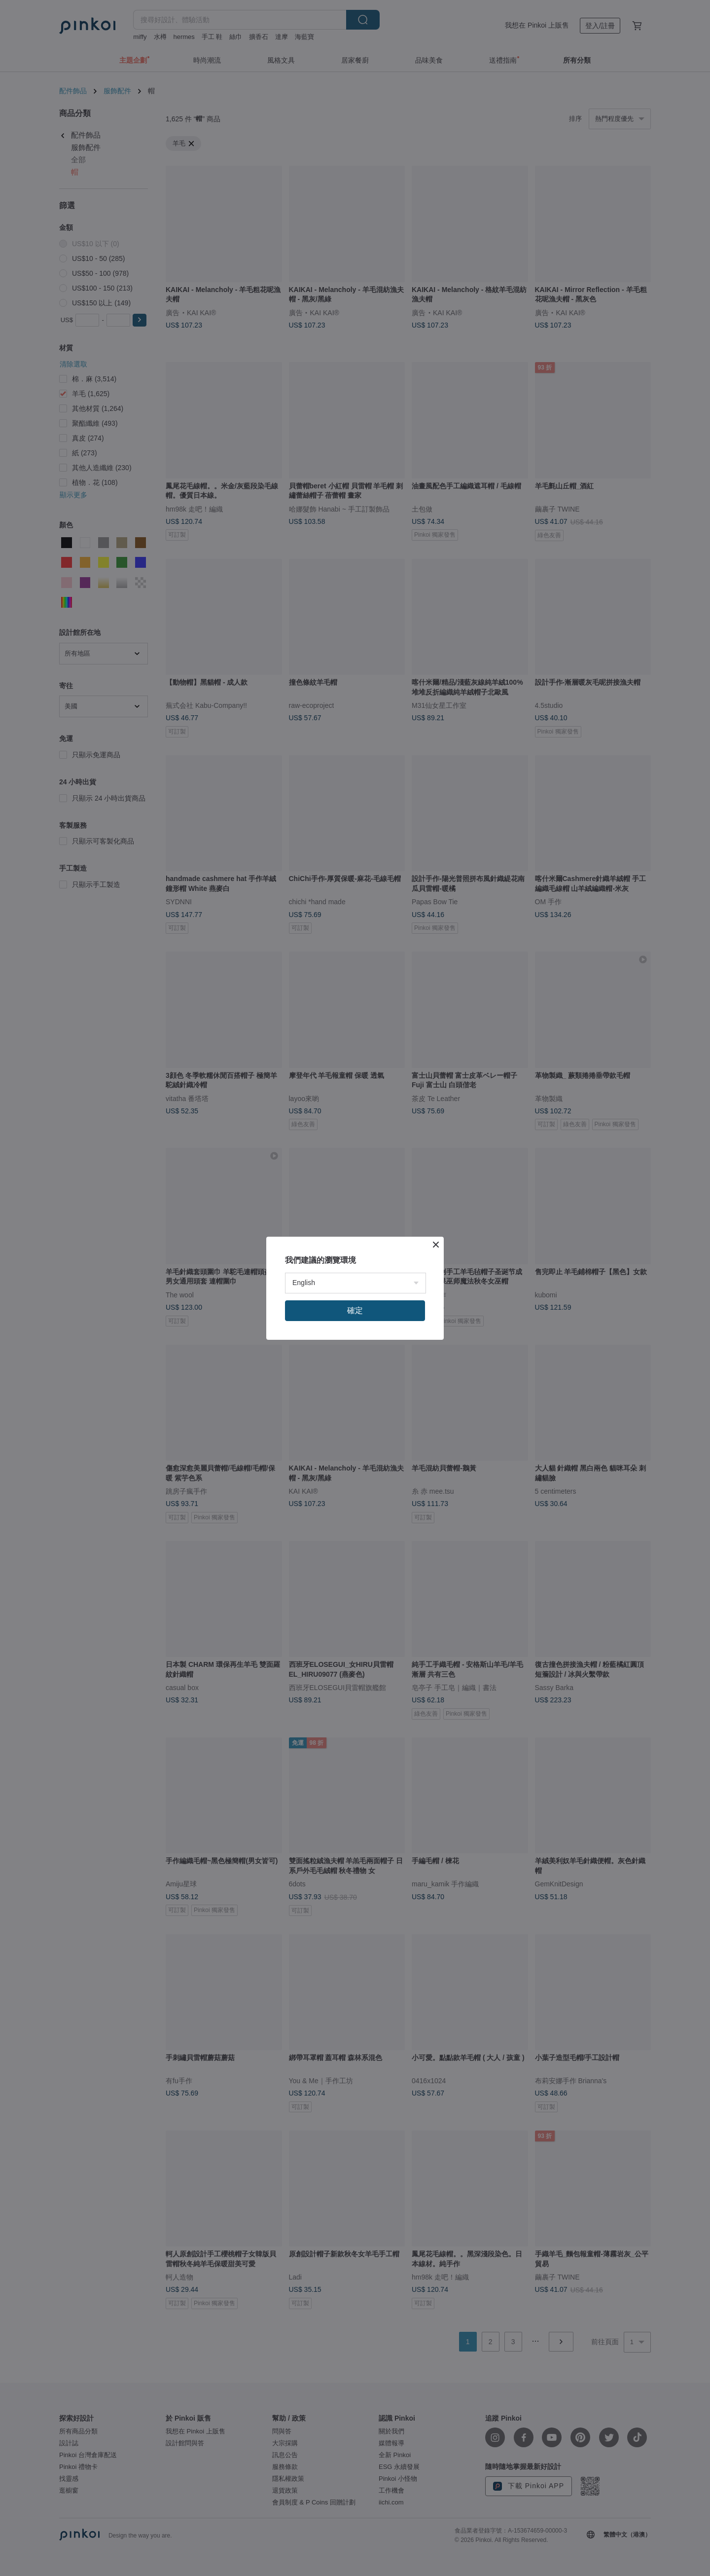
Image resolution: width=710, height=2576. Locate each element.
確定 (355, 1310)
